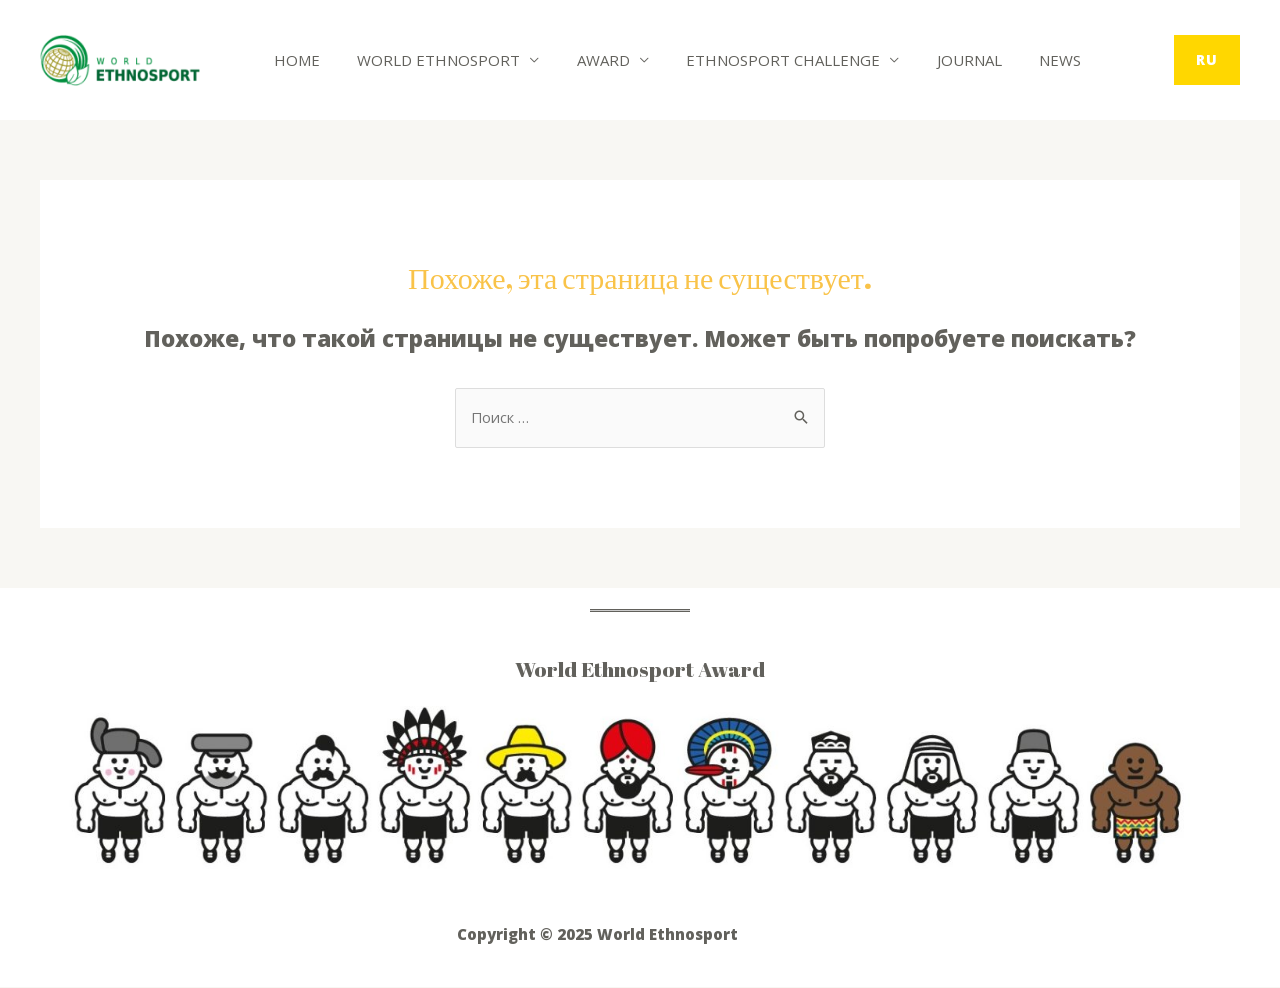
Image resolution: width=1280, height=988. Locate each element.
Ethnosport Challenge (757, 60)
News (1019, 60)
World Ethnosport (427, 60)
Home (293, 60)
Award (584, 60)
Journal (935, 60)
